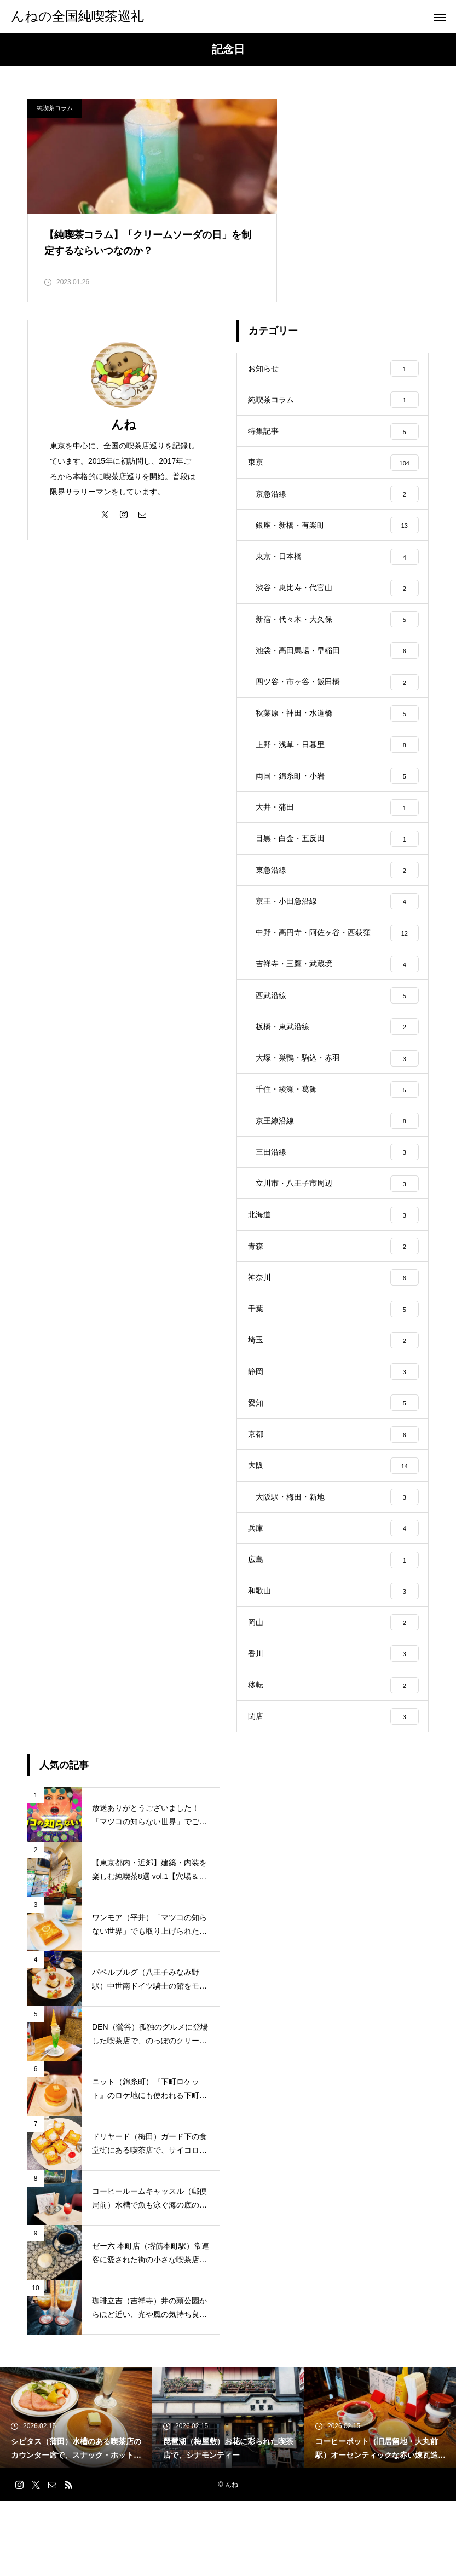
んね (123, 433)
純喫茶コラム (55, 108)
